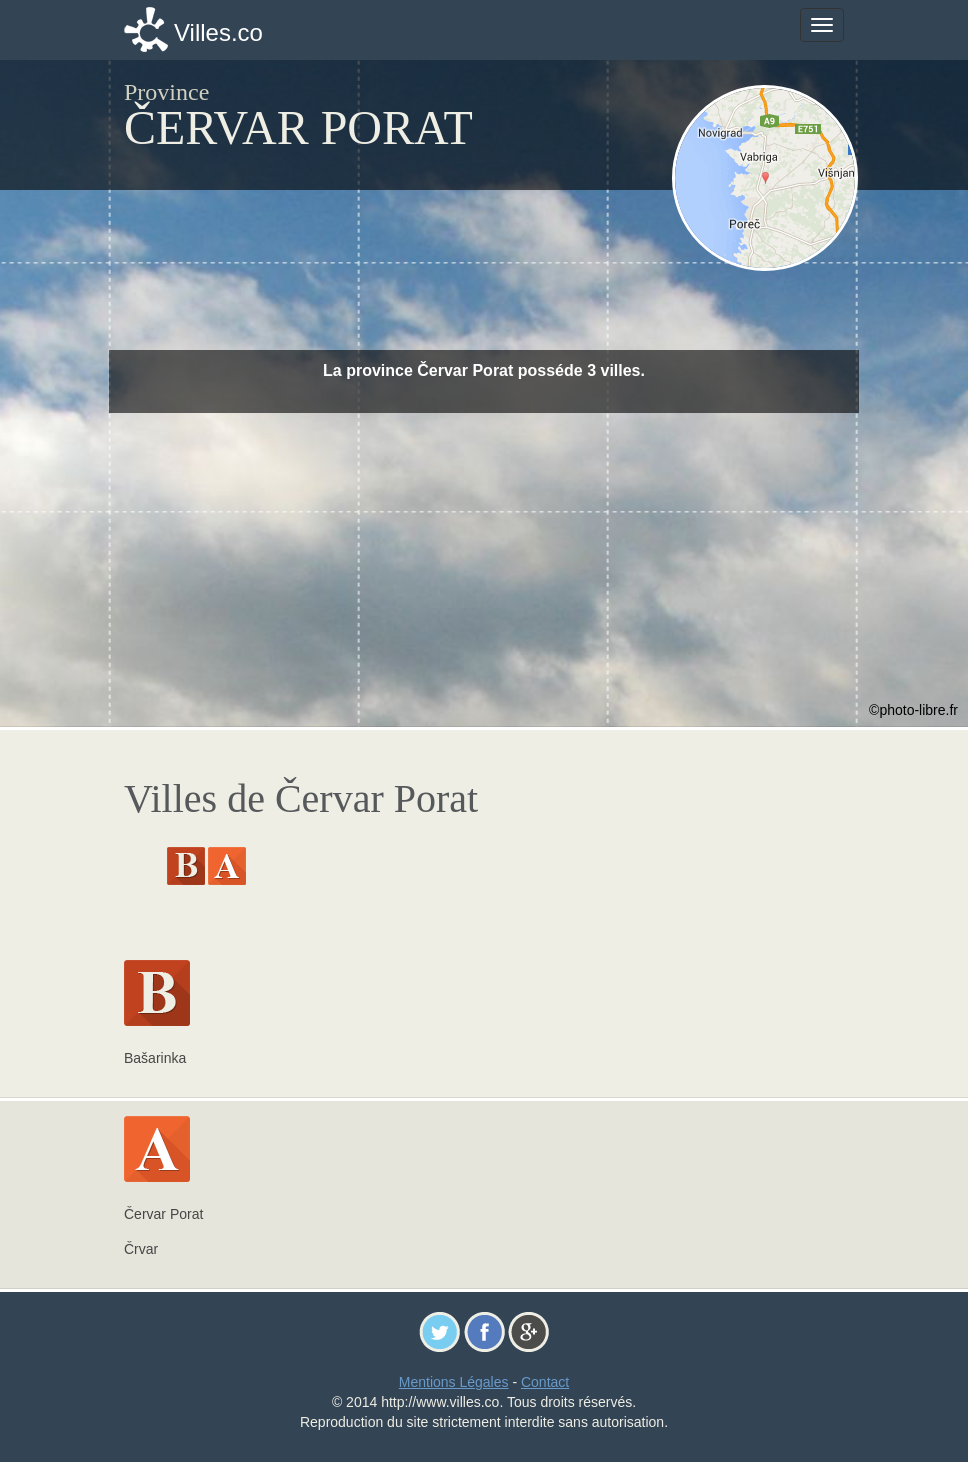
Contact (545, 1382)
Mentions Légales (454, 1382)
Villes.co (218, 32)
